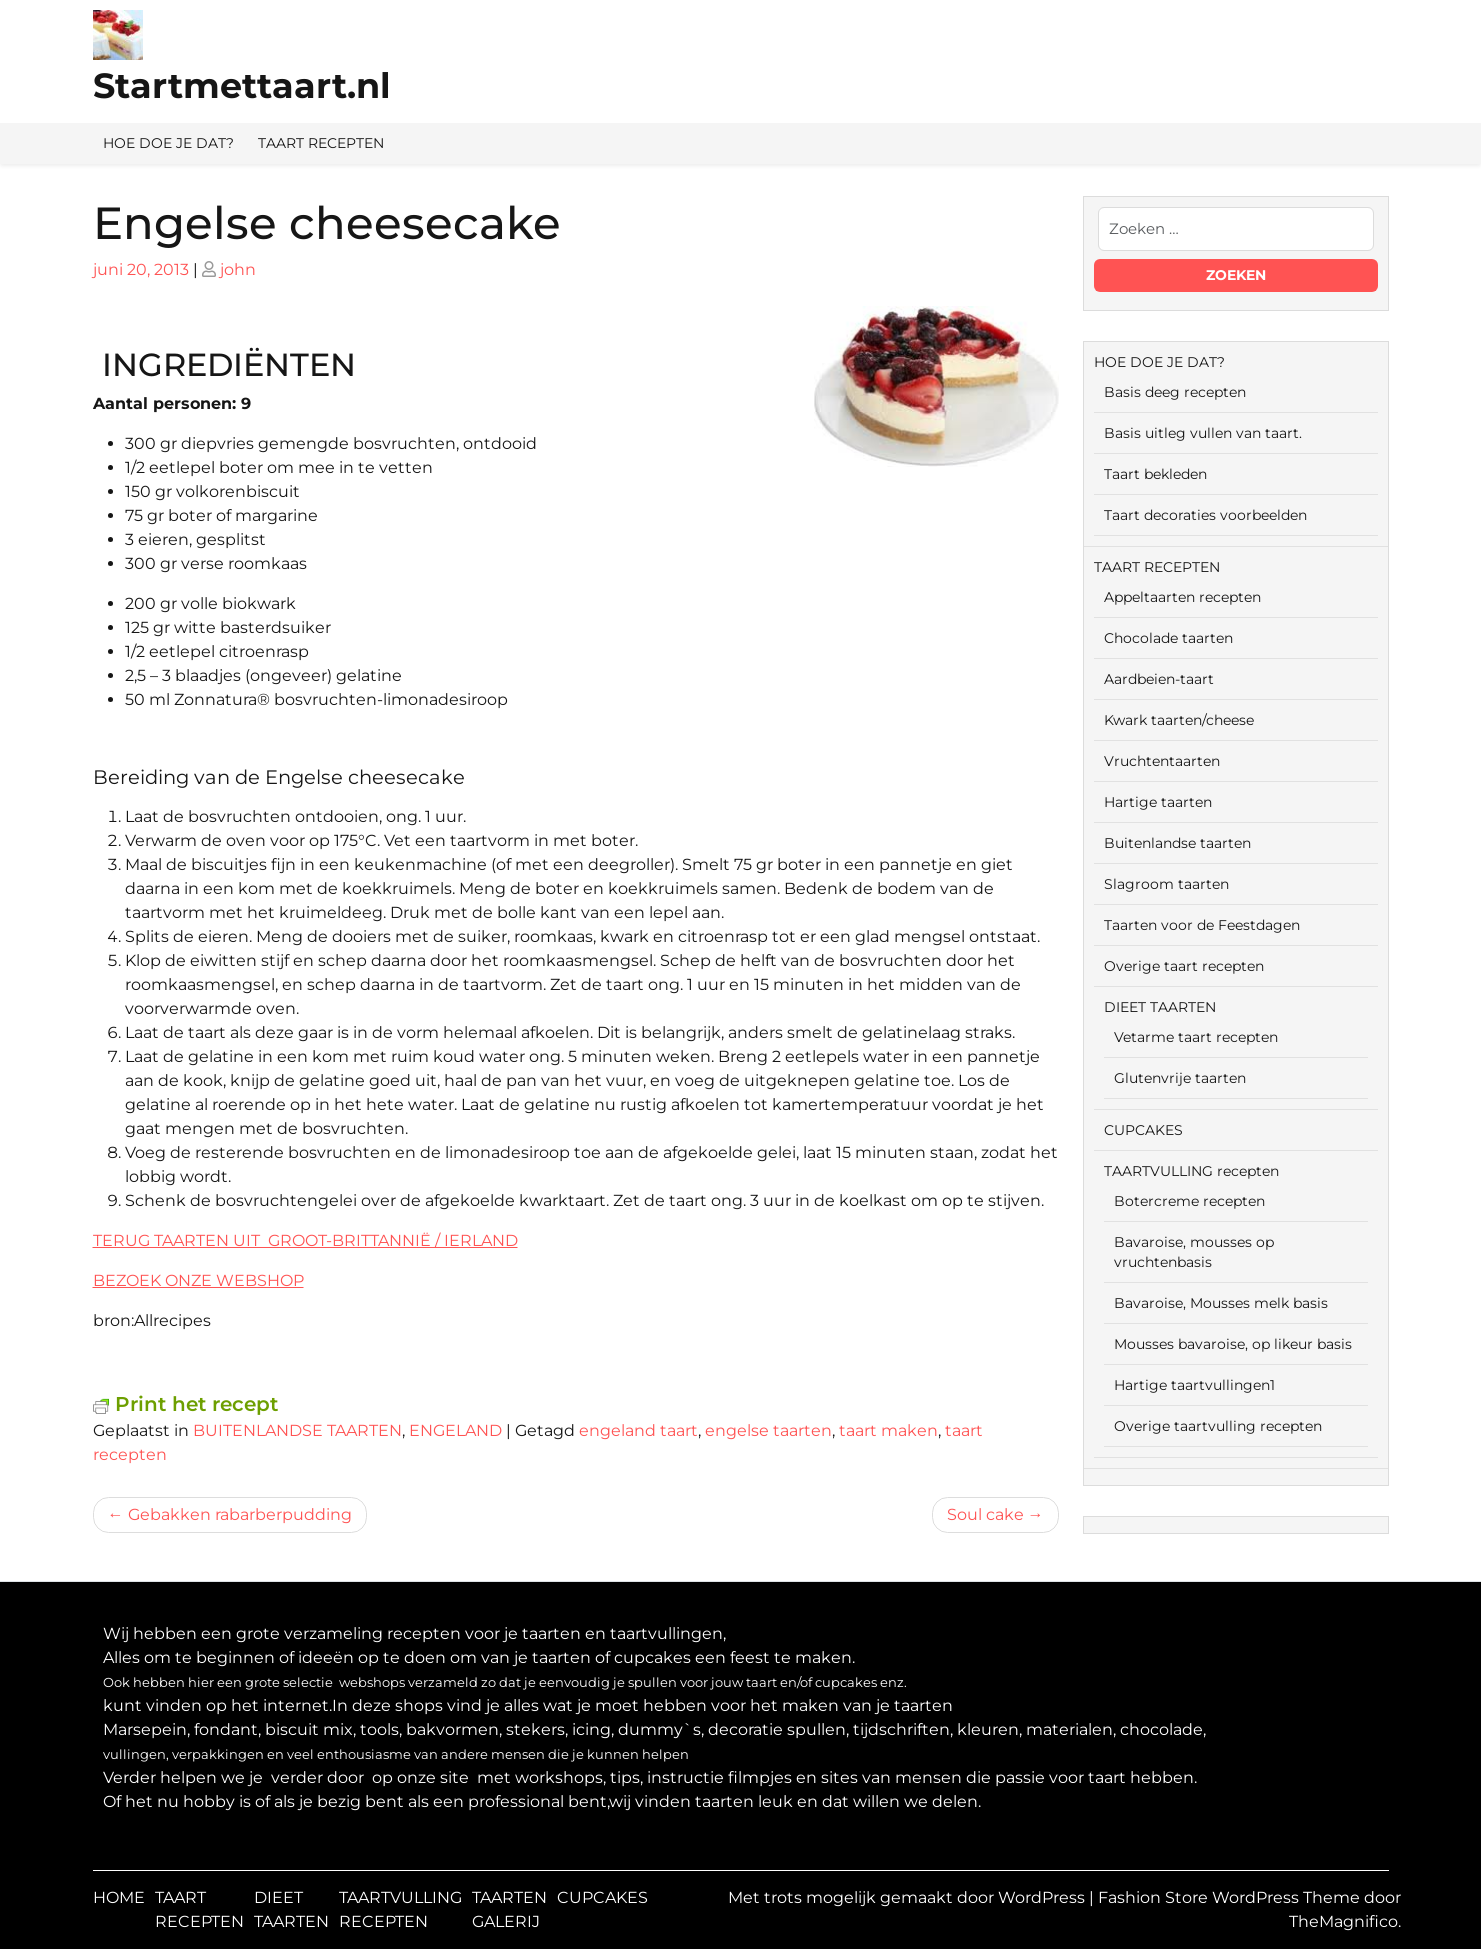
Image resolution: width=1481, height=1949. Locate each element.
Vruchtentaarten (1162, 761)
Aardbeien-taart (1159, 679)
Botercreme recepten (1189, 1201)
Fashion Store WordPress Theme (1231, 1897)
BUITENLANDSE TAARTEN (297, 1430)
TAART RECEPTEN (321, 143)
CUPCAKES (1143, 1130)
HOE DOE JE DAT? (168, 143)
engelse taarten (768, 1430)
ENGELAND (455, 1430)
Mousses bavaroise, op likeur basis (1233, 1344)
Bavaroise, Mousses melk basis (1221, 1303)
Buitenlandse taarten (1177, 843)
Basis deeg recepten (1175, 392)
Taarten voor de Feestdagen (1202, 925)
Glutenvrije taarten (1180, 1078)
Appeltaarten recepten (1182, 597)
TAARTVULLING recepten (1191, 1171)
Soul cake (985, 1514)
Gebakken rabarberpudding (240, 1514)
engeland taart (638, 1430)
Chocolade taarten (1168, 638)
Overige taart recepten (1184, 966)
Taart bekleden (1155, 474)
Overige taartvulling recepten (1218, 1426)
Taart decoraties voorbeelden (1205, 515)
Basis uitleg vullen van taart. (1203, 433)
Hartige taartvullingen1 (1194, 1385)
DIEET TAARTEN (1160, 1007)
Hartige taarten (1158, 802)
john (238, 269)
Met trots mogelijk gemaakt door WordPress (908, 1897)
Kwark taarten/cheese (1179, 720)
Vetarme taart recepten (1196, 1037)
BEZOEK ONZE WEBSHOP (198, 1280)
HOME (119, 1897)
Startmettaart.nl (242, 85)
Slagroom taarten (1166, 884)
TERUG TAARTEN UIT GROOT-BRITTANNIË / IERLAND (305, 1240)
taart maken (888, 1430)
